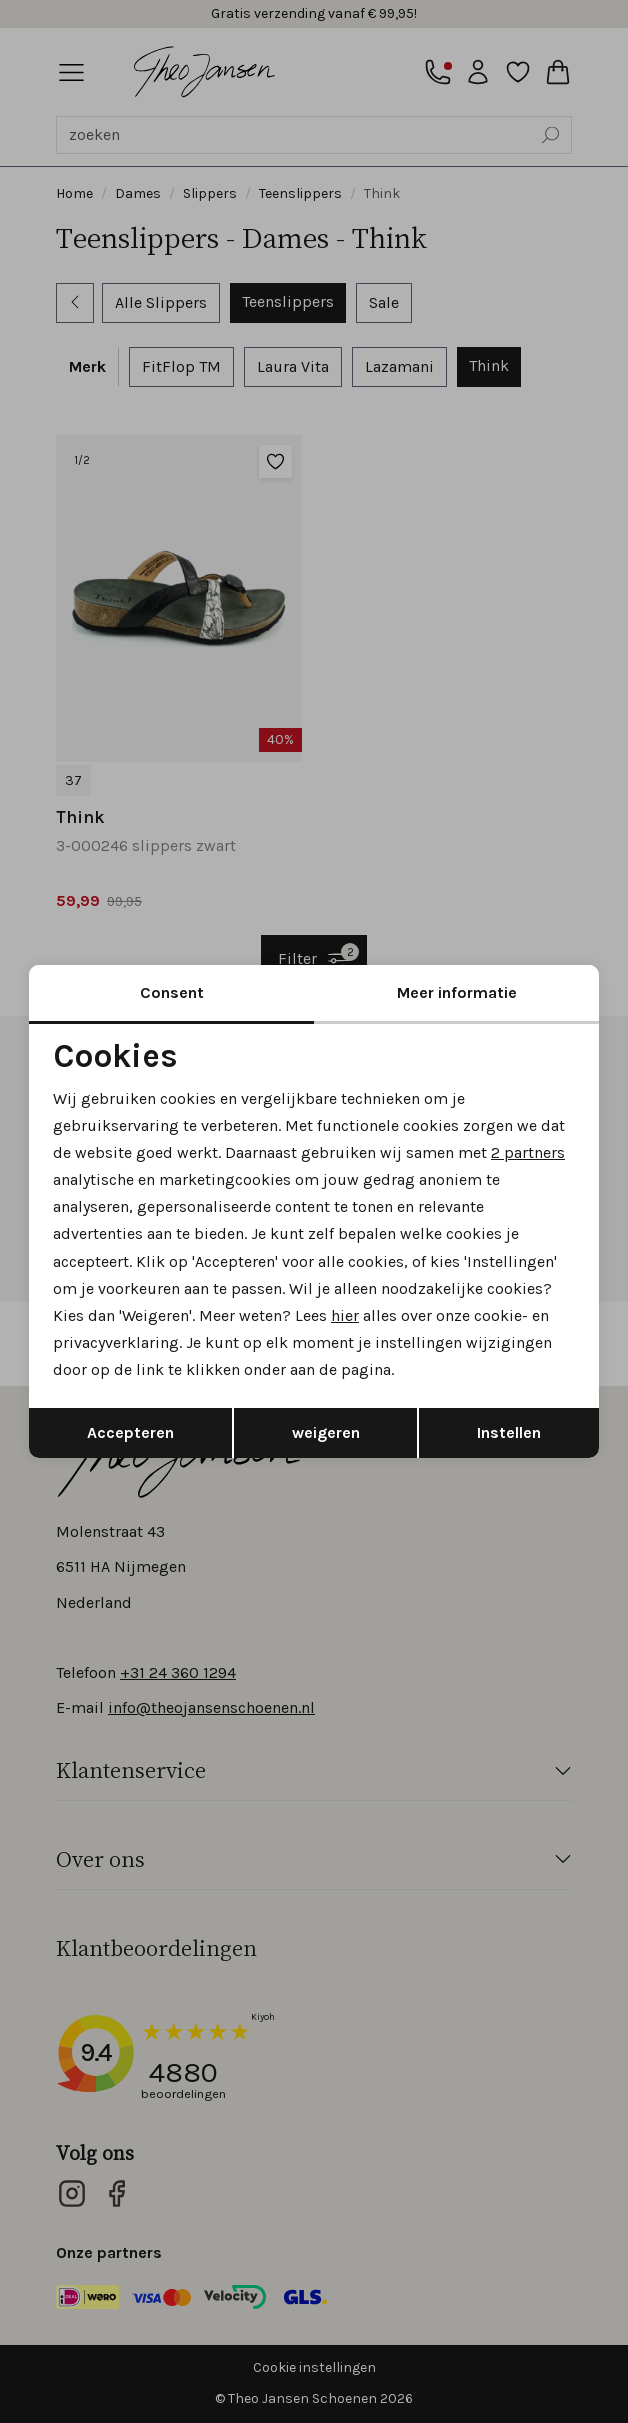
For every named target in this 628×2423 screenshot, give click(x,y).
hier (345, 1315)
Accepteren (130, 1432)
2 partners (528, 1152)
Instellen (509, 1432)
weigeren (326, 1432)
